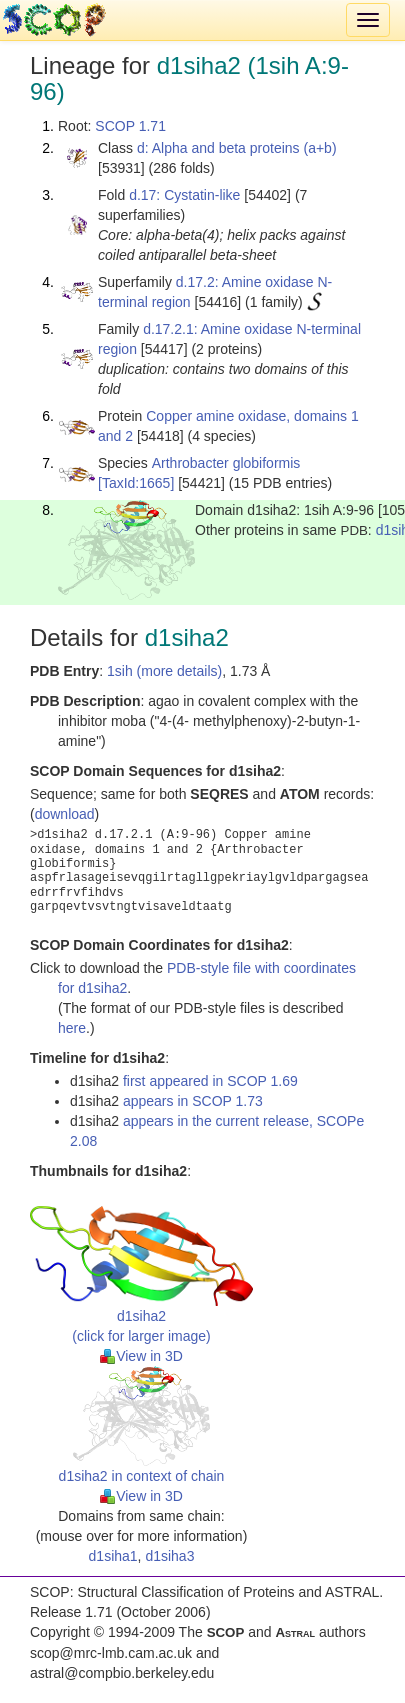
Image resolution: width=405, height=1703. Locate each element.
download (65, 814)
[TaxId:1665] (136, 483)
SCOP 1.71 (130, 126)
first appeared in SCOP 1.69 (210, 1081)
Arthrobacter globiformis (226, 463)
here (72, 1028)
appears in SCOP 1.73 (193, 1101)
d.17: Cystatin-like (184, 195)
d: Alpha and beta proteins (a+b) (237, 148)
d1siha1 (113, 1556)
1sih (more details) (164, 671)
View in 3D (141, 1356)
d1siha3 (169, 1556)
